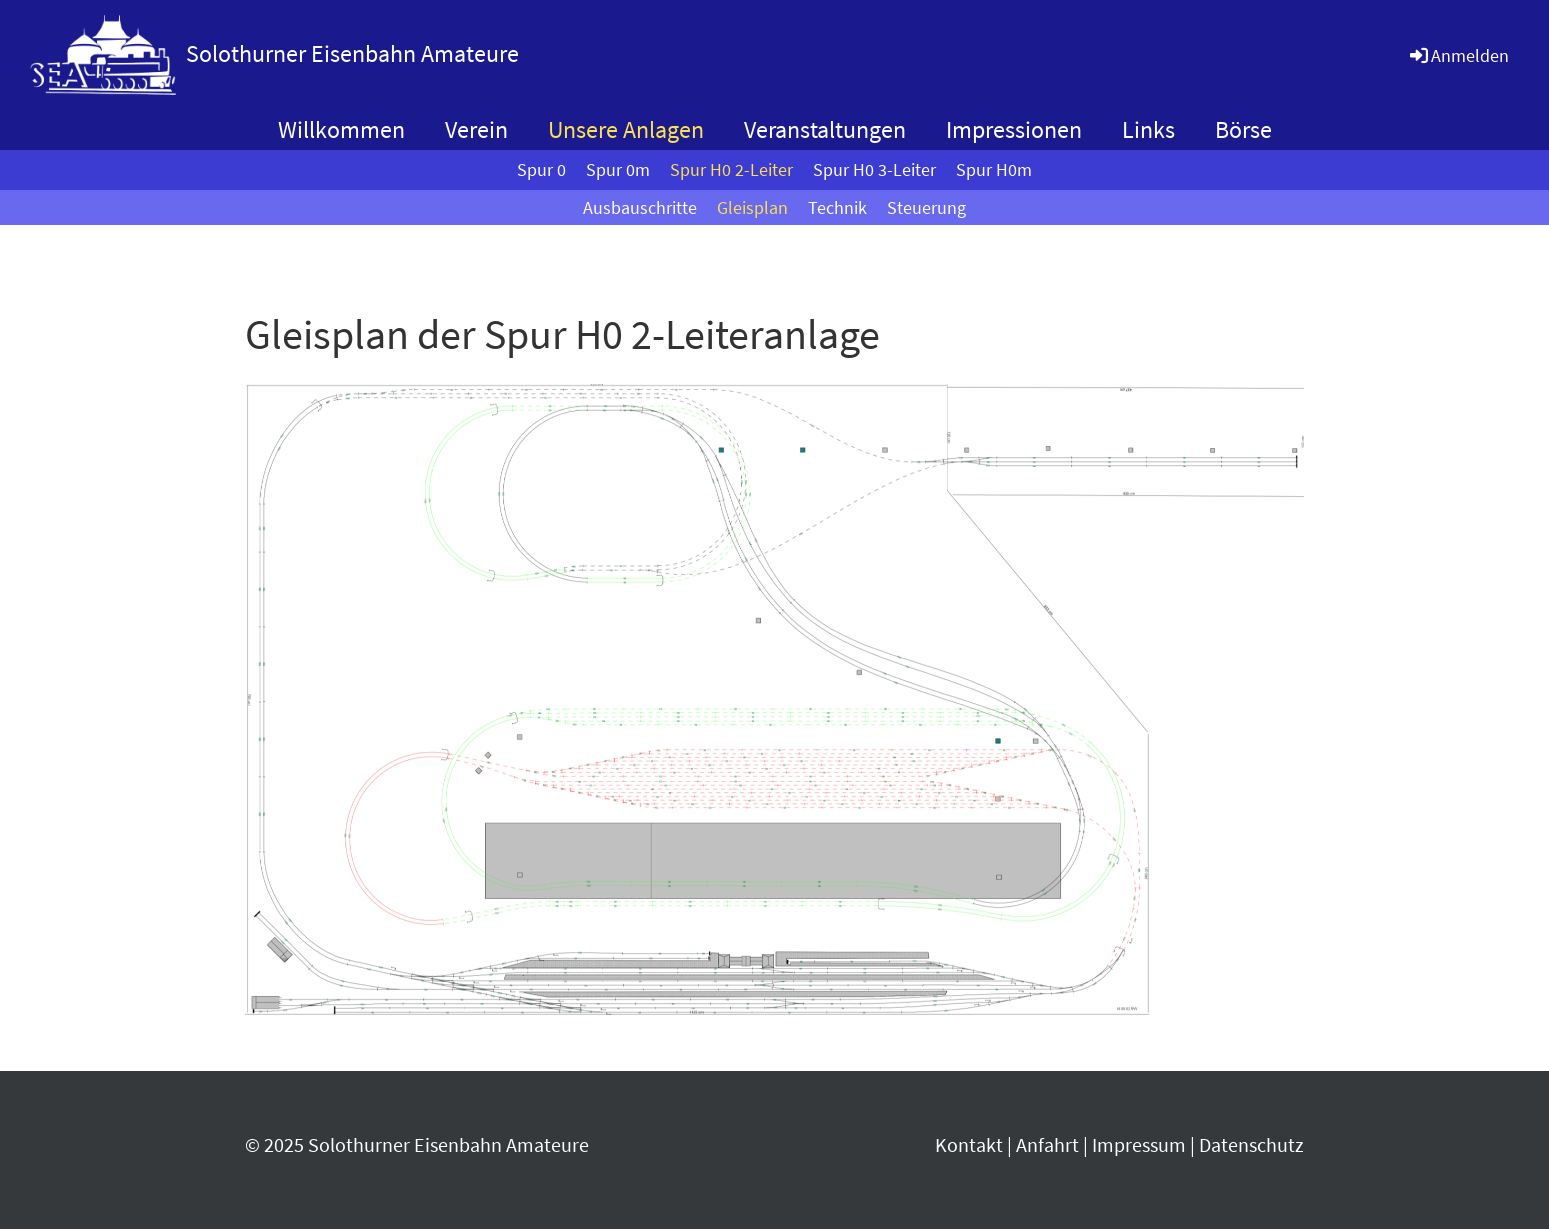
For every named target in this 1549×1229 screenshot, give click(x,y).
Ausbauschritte (640, 207)
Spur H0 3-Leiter (874, 169)
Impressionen (1014, 129)
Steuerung (926, 207)
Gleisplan (752, 207)
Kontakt (969, 1144)
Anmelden (1458, 55)
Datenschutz (1251, 1144)
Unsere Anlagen (626, 129)
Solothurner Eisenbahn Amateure (352, 53)
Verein (476, 129)
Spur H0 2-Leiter (731, 169)
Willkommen (341, 129)
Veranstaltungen (825, 129)
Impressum (1139, 1144)
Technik (837, 207)
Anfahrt (1047, 1144)
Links (1148, 129)
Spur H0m (994, 169)
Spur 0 (541, 169)
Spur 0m (618, 169)
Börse (1243, 129)
